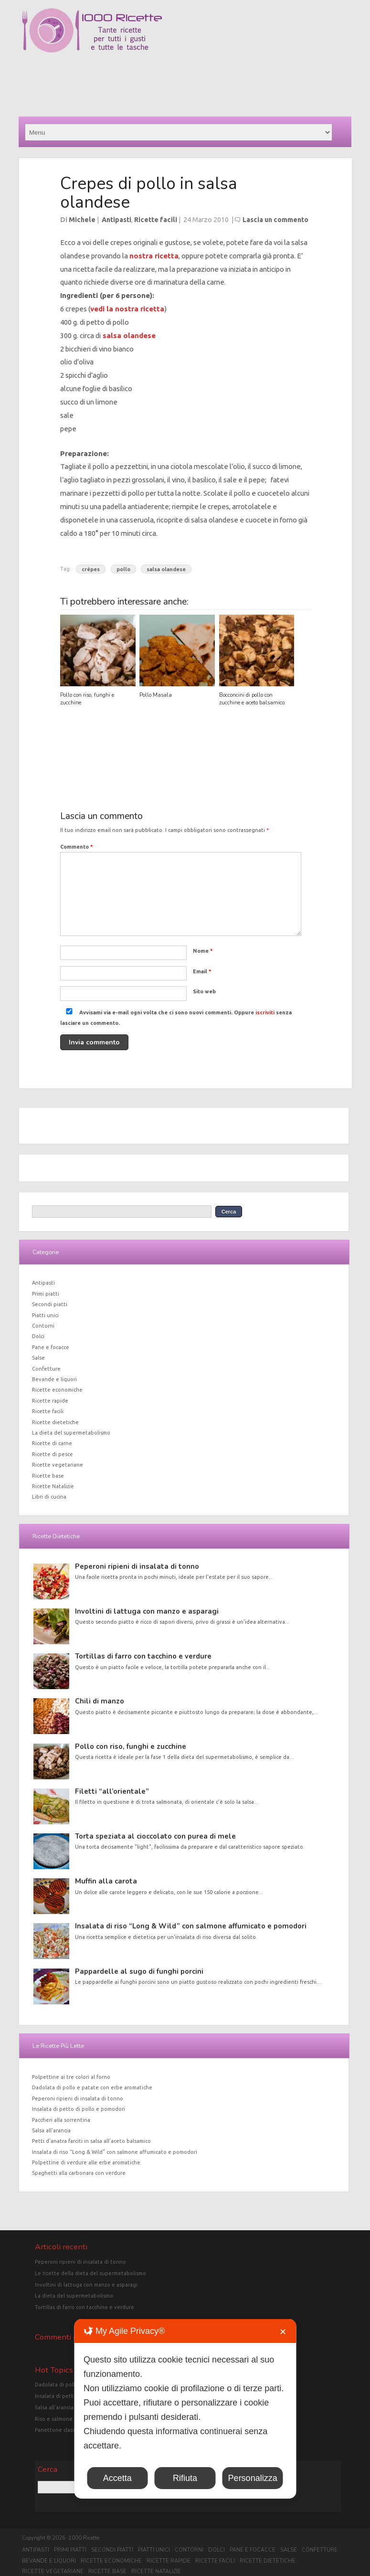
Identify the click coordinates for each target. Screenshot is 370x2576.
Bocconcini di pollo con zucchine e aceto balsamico (252, 699)
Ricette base (48, 1476)
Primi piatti (45, 1294)
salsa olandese (128, 335)
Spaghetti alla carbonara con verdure (79, 2173)
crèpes (91, 569)
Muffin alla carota (106, 1881)
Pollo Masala (155, 695)
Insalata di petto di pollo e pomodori (78, 2109)
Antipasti (116, 220)
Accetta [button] (117, 2478)
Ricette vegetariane (57, 1465)
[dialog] (185, 2409)
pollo (123, 569)
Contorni (43, 1326)
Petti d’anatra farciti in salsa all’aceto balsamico (91, 2141)
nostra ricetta (154, 256)
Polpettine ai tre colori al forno (71, 2077)
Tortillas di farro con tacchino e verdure (143, 1656)
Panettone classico (58, 2430)
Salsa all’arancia (51, 2130)
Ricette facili (155, 220)
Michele (82, 220)
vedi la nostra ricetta (127, 309)
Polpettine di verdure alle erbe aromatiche (86, 2162)
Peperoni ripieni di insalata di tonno (137, 1566)
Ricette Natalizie (53, 1486)
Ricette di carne (52, 1443)
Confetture (46, 1369)
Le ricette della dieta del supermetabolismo (90, 2273)
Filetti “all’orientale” (112, 1791)
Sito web (204, 991)
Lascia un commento (275, 220)
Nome (203, 951)
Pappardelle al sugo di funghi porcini (139, 1971)
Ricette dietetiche (55, 1422)
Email (202, 971)
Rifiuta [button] (185, 2478)
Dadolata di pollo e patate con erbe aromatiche (92, 2087)
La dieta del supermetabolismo (71, 1433)
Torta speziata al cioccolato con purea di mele (155, 1836)
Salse (38, 1358)
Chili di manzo (99, 1701)
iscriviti (265, 1012)
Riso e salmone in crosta (65, 2419)
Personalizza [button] (252, 2478)
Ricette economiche (57, 1390)
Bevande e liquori (54, 1379)
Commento (76, 847)
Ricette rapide (50, 1401)
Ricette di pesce (52, 1454)
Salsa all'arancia (54, 2407)
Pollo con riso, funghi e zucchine (130, 1746)
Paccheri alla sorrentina (61, 2120)
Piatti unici (45, 1315)
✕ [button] (282, 2332)
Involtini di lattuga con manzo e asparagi (147, 1611)
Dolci (38, 1336)
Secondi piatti (49, 1304)
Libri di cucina (49, 1497)
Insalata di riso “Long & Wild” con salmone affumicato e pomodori (191, 1926)
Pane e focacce (50, 1347)
